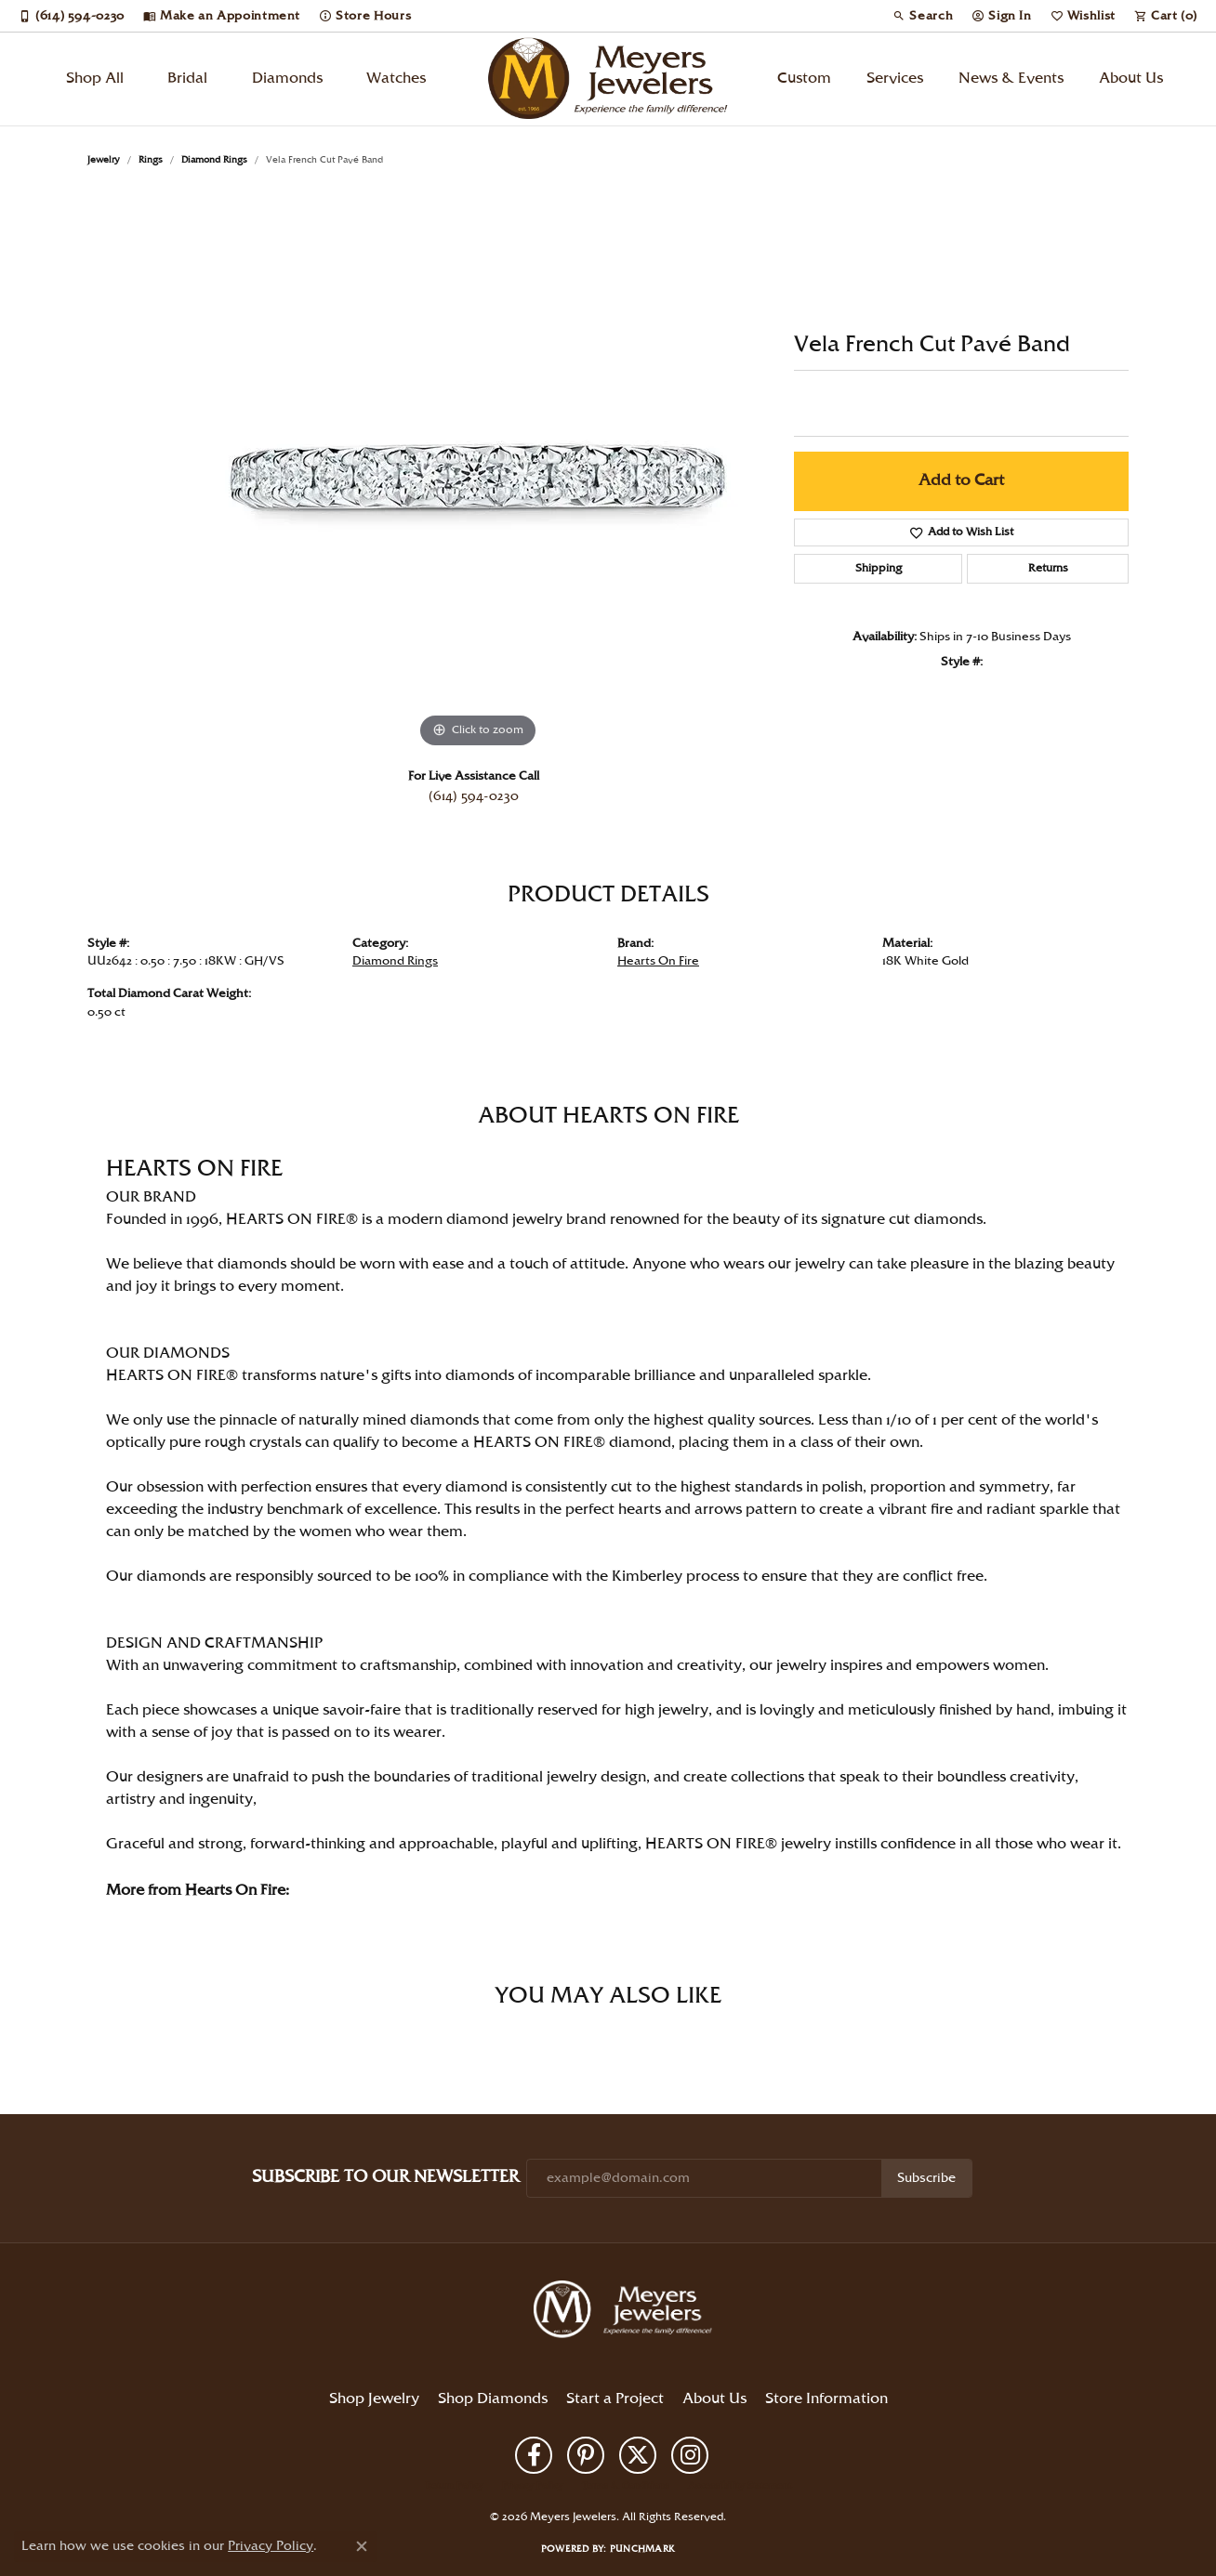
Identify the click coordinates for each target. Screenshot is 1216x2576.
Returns (1048, 568)
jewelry (103, 159)
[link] (72, 16)
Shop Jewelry (374, 2399)
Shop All (95, 78)
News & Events (1011, 78)
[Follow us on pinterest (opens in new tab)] (585, 2455)
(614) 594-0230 (474, 796)
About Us (1131, 78)
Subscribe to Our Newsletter (385, 2177)
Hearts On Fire (658, 960)
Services (894, 78)
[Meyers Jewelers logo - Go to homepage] (608, 79)
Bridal (187, 78)
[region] (478, 474)
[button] (922, 16)
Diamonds (287, 78)
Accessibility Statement (739, 2486)
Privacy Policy (532, 2486)
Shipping (878, 568)
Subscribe (926, 2178)
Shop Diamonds (493, 2399)
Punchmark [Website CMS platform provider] (642, 2549)
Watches (396, 78)
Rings (151, 159)
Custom (804, 78)
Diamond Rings (214, 159)
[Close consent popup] (361, 2546)
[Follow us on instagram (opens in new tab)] (689, 2455)
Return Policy (454, 2486)
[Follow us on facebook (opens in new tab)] (533, 2455)
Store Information (826, 2399)
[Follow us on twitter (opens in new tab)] (637, 2455)
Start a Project (615, 2399)
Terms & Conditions (625, 2486)
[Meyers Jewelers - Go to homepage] (627, 2312)
